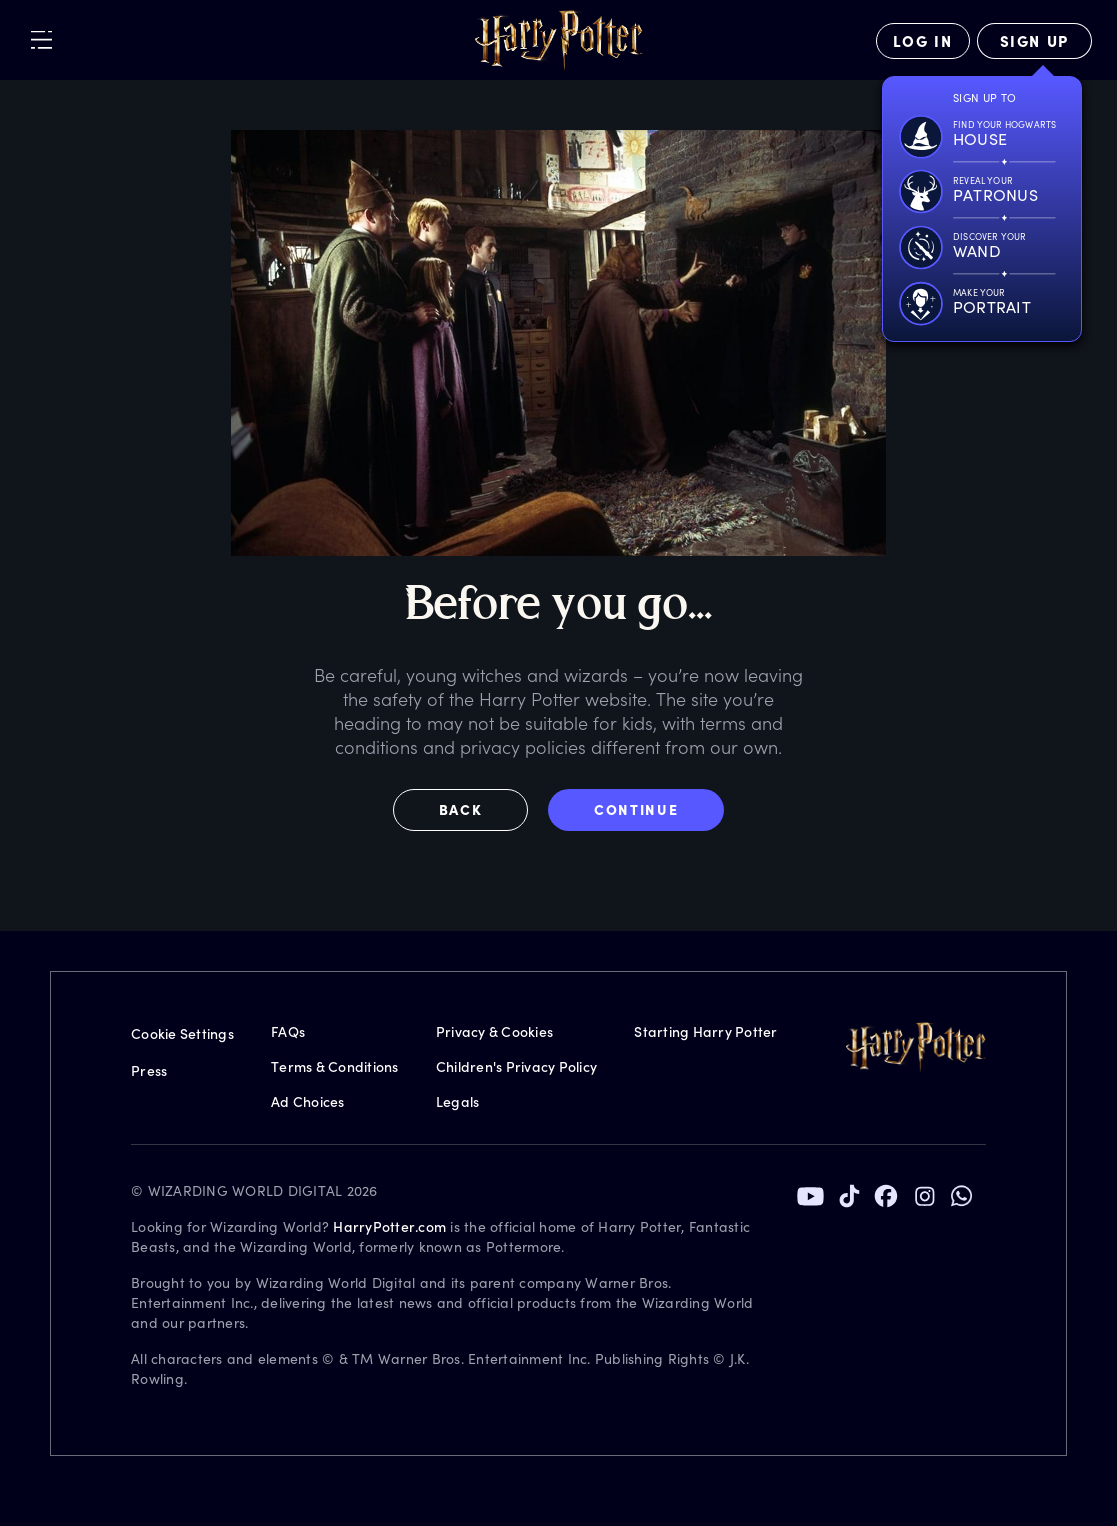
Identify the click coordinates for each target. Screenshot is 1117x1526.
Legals (458, 1101)
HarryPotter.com (389, 1226)
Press (149, 1070)
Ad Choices (308, 1101)
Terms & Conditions (335, 1066)
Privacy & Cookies (494, 1031)
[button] (471, 810)
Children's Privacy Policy (516, 1066)
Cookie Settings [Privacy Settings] (182, 1033)
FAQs (288, 1031)
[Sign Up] (1034, 41)
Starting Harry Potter (705, 1031)
